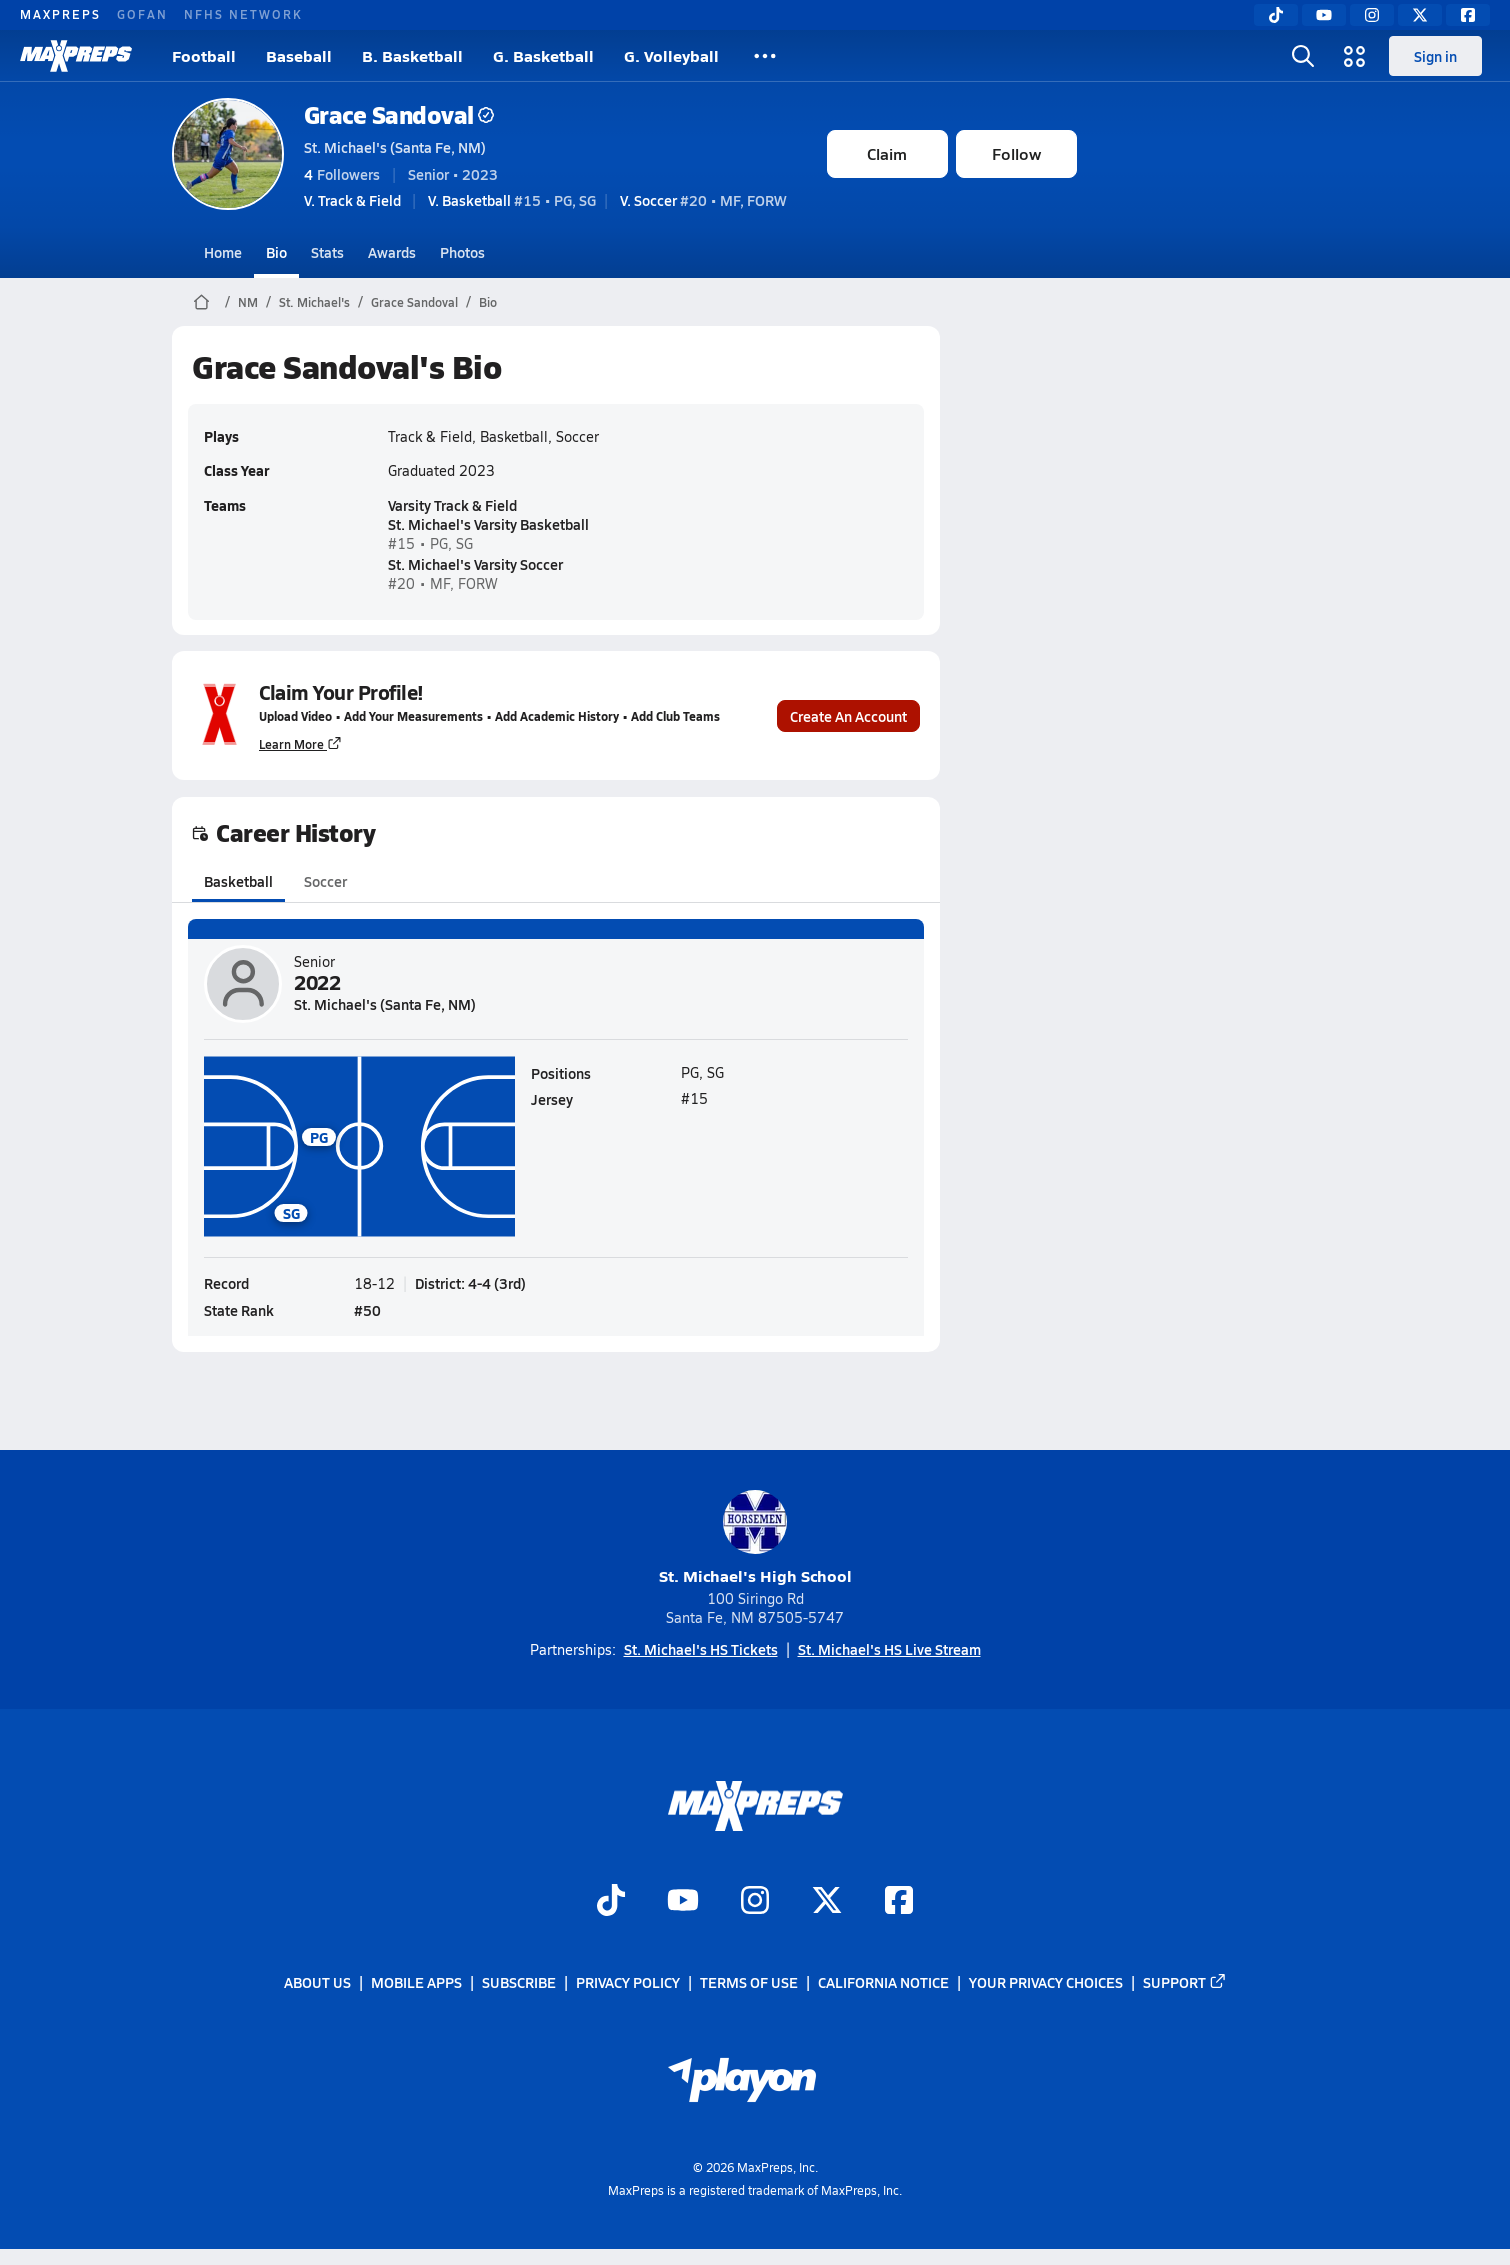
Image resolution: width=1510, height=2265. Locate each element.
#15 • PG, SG (512, 200)
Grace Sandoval (399, 114)
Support (1185, 1983)
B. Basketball (412, 55)
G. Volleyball (671, 55)
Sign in (1435, 56)
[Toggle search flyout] (1303, 56)
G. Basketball (543, 55)
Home (223, 252)
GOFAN (142, 14)
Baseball (299, 55)
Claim (887, 153)
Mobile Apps (416, 1983)
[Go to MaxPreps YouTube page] (683, 1902)
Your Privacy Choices (1046, 1983)
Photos (462, 252)
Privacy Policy (628, 1983)
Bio (276, 252)
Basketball (238, 881)
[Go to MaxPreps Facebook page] (899, 1902)
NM (248, 302)
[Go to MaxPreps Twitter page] (827, 1902)
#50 (367, 1309)
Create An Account (848, 716)
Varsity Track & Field (452, 505)
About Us (317, 1983)
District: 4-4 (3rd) (470, 1282)
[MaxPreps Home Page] (201, 302)
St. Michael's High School (755, 1538)
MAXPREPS (60, 14)
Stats (327, 252)
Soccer (324, 881)
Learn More (300, 744)
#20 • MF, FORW (703, 200)
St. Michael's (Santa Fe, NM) (395, 147)
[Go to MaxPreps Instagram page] (755, 1902)
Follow (1016, 153)
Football (204, 55)
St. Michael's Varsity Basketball (488, 523)
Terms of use (749, 1983)
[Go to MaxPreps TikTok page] (611, 1902)
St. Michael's (314, 302)
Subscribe (519, 1983)
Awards (392, 252)
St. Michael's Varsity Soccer (475, 564)
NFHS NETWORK (243, 14)
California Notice (883, 1983)
